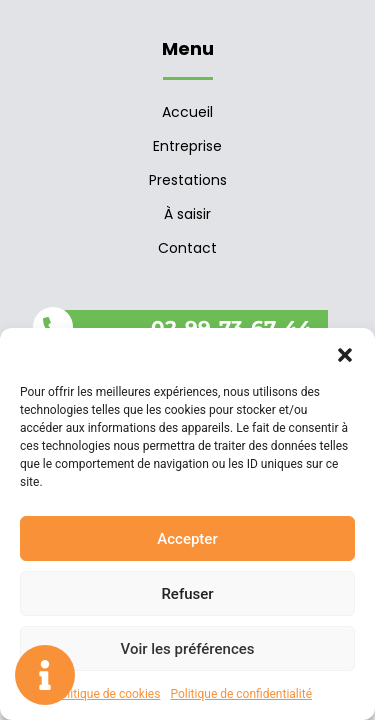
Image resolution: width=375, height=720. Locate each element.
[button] (345, 353)
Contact (187, 248)
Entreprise (187, 146)
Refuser (187, 594)
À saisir (187, 214)
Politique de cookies (106, 694)
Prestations (188, 180)
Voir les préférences (188, 649)
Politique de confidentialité (241, 694)
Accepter (187, 539)
